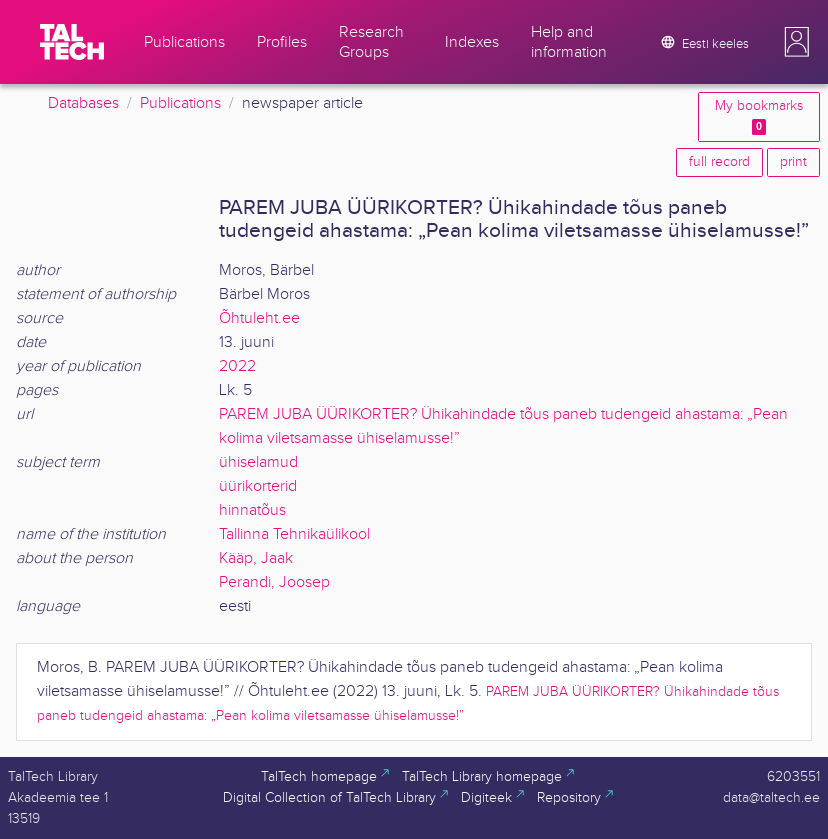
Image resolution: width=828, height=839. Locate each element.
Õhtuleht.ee (259, 318)
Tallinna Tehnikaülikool (294, 534)
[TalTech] (72, 42)
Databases (83, 103)
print (793, 162)
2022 (237, 366)
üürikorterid (258, 486)
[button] (797, 42)
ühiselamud (258, 462)
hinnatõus (252, 510)
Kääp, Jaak (256, 558)
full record (719, 162)
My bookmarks (759, 116)
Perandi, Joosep (274, 582)
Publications (180, 103)
